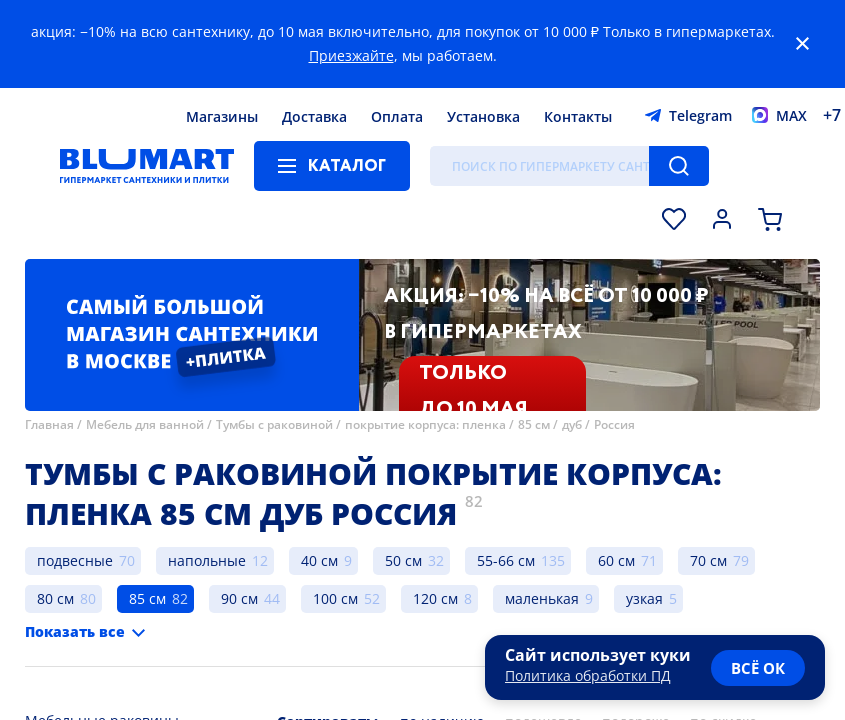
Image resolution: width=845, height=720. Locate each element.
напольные (207, 560)
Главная (49, 424)
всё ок (758, 668)
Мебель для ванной (145, 424)
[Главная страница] (147, 166)
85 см (534, 424)
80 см (55, 598)
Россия (614, 424)
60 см (616, 560)
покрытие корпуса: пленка (425, 424)
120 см (435, 598)
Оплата (397, 116)
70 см (708, 560)
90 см (239, 598)
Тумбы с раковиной (274, 424)
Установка (483, 116)
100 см (335, 598)
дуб (572, 424)
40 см (319, 560)
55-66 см (506, 560)
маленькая (542, 598)
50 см (403, 560)
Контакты (578, 116)
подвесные (75, 560)
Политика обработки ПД (588, 675)
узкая (644, 598)
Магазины (222, 116)
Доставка (314, 116)
